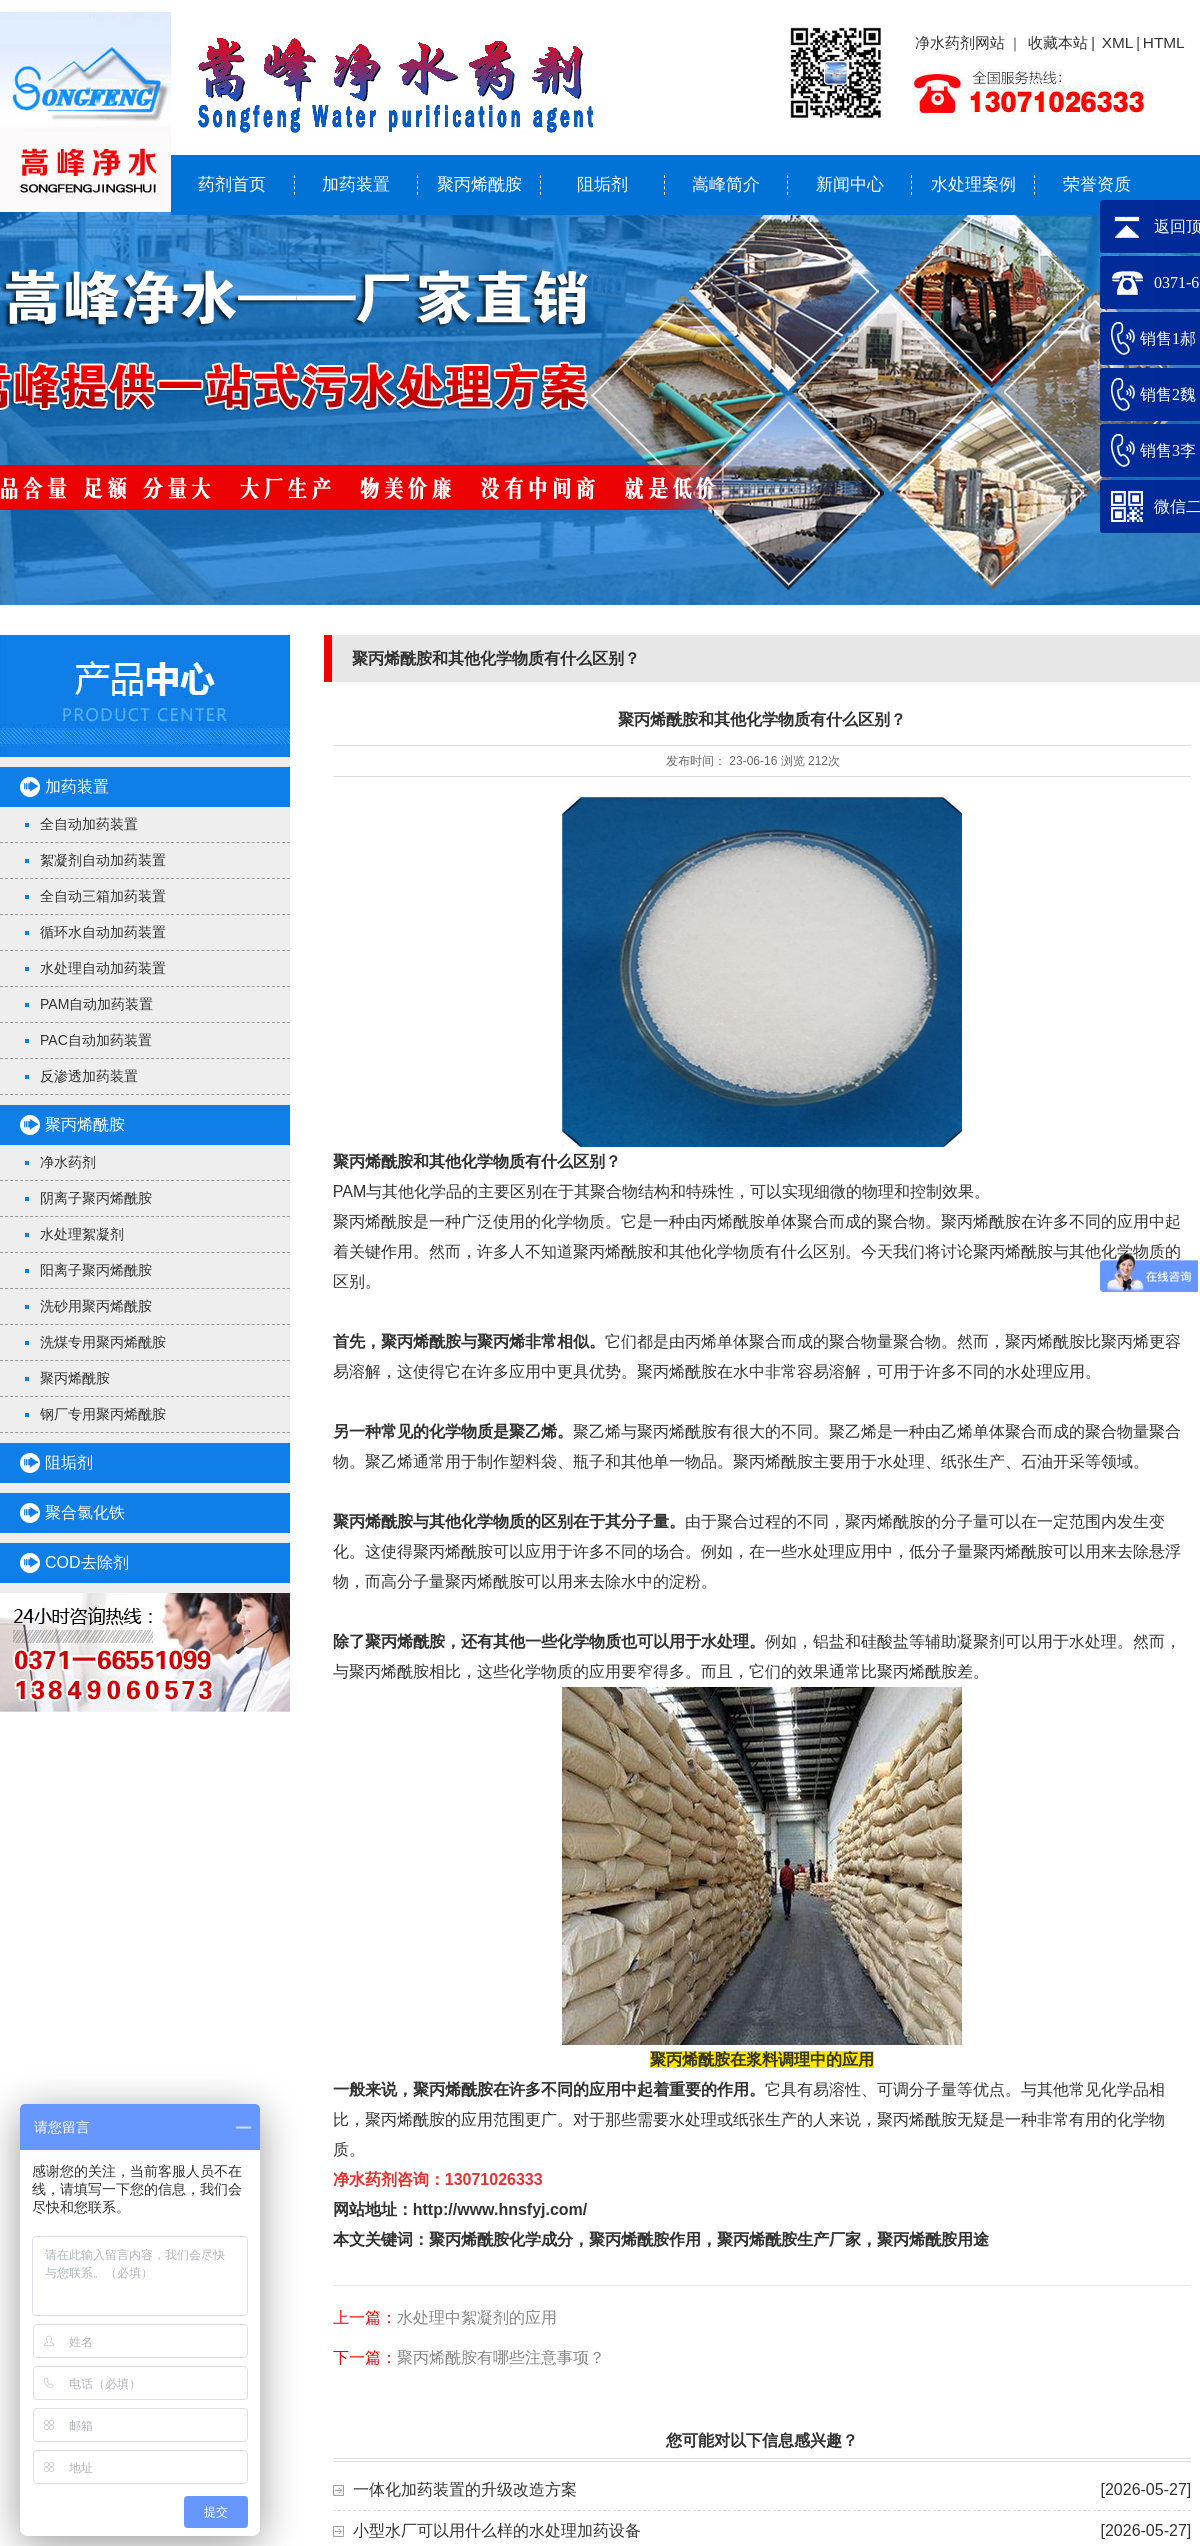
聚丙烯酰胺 (479, 184)
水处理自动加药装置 (103, 968)
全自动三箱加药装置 (103, 896)
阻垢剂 (602, 184)
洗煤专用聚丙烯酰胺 (103, 1342)
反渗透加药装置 (89, 1076)
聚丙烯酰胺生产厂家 (789, 2239)
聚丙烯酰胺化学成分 (501, 2239)
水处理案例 (973, 184)
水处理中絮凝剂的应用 (477, 2317)
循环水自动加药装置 (103, 932)
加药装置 (356, 184)
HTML (1164, 42)
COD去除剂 (87, 1562)
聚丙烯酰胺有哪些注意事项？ (501, 2357)
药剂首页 (232, 184)
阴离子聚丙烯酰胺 (96, 1198)
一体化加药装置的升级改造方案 (465, 2489)
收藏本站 (1058, 42)
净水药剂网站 (960, 42)
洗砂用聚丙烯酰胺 (96, 1306)
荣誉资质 (1097, 184)
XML (1118, 42)
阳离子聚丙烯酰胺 (96, 1270)
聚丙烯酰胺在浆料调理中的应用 (762, 2059)
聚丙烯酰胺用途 (933, 2239)
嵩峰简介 (726, 184)
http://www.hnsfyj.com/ (500, 2209)
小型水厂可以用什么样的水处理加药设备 (497, 2530)
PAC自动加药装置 (96, 1040)
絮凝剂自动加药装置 (103, 860)
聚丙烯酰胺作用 (645, 2239)
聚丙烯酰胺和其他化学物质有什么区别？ (477, 1161)
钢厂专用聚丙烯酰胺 (103, 1414)
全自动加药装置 (89, 824)
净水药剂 (68, 1162)
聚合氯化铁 (85, 1512)
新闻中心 (850, 184)
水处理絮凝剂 (82, 1234)
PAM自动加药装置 (96, 1004)
